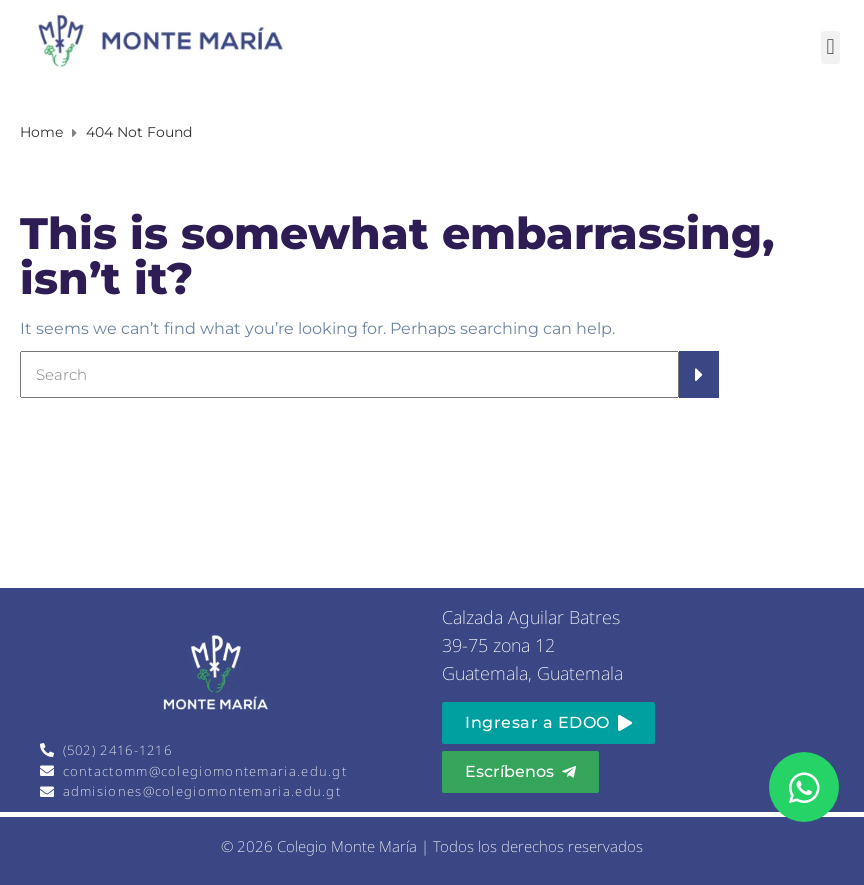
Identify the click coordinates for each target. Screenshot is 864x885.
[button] (830, 47)
